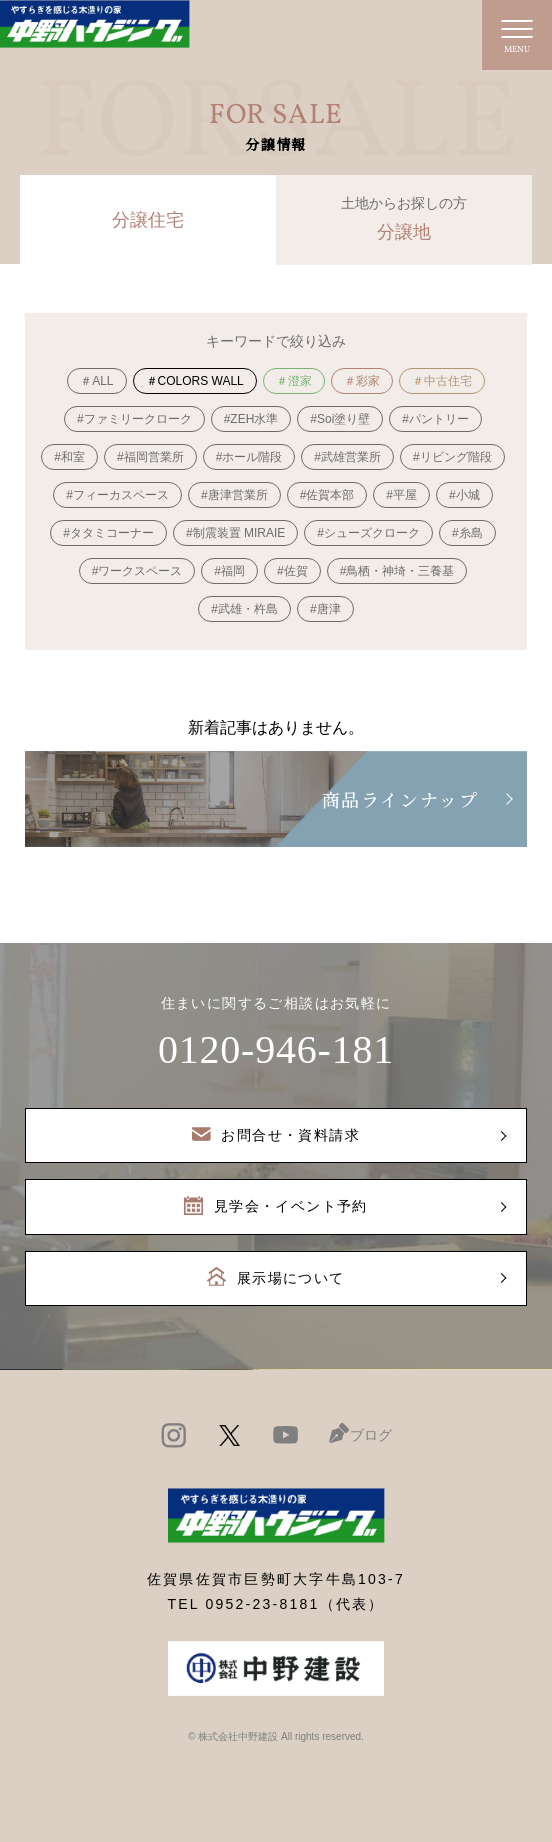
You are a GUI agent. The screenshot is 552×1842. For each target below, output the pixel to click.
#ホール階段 (249, 457)
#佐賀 (292, 571)
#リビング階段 (452, 457)
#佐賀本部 (327, 495)
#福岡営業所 (150, 457)
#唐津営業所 (234, 495)
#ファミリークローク (134, 419)
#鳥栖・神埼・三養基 (397, 571)
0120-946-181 (276, 1049)
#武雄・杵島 (244, 609)
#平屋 (401, 495)
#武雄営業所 (347, 457)
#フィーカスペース (117, 495)
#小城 (464, 495)
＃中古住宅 (442, 381)
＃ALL (96, 381)
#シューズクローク (368, 533)
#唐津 (325, 609)
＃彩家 (362, 381)
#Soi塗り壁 (340, 419)
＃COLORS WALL (195, 381)
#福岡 (229, 571)
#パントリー (435, 419)
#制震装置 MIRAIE (235, 533)
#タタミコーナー (108, 533)
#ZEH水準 (251, 419)
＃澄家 (294, 381)
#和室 (69, 457)
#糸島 (467, 533)
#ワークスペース (137, 571)
